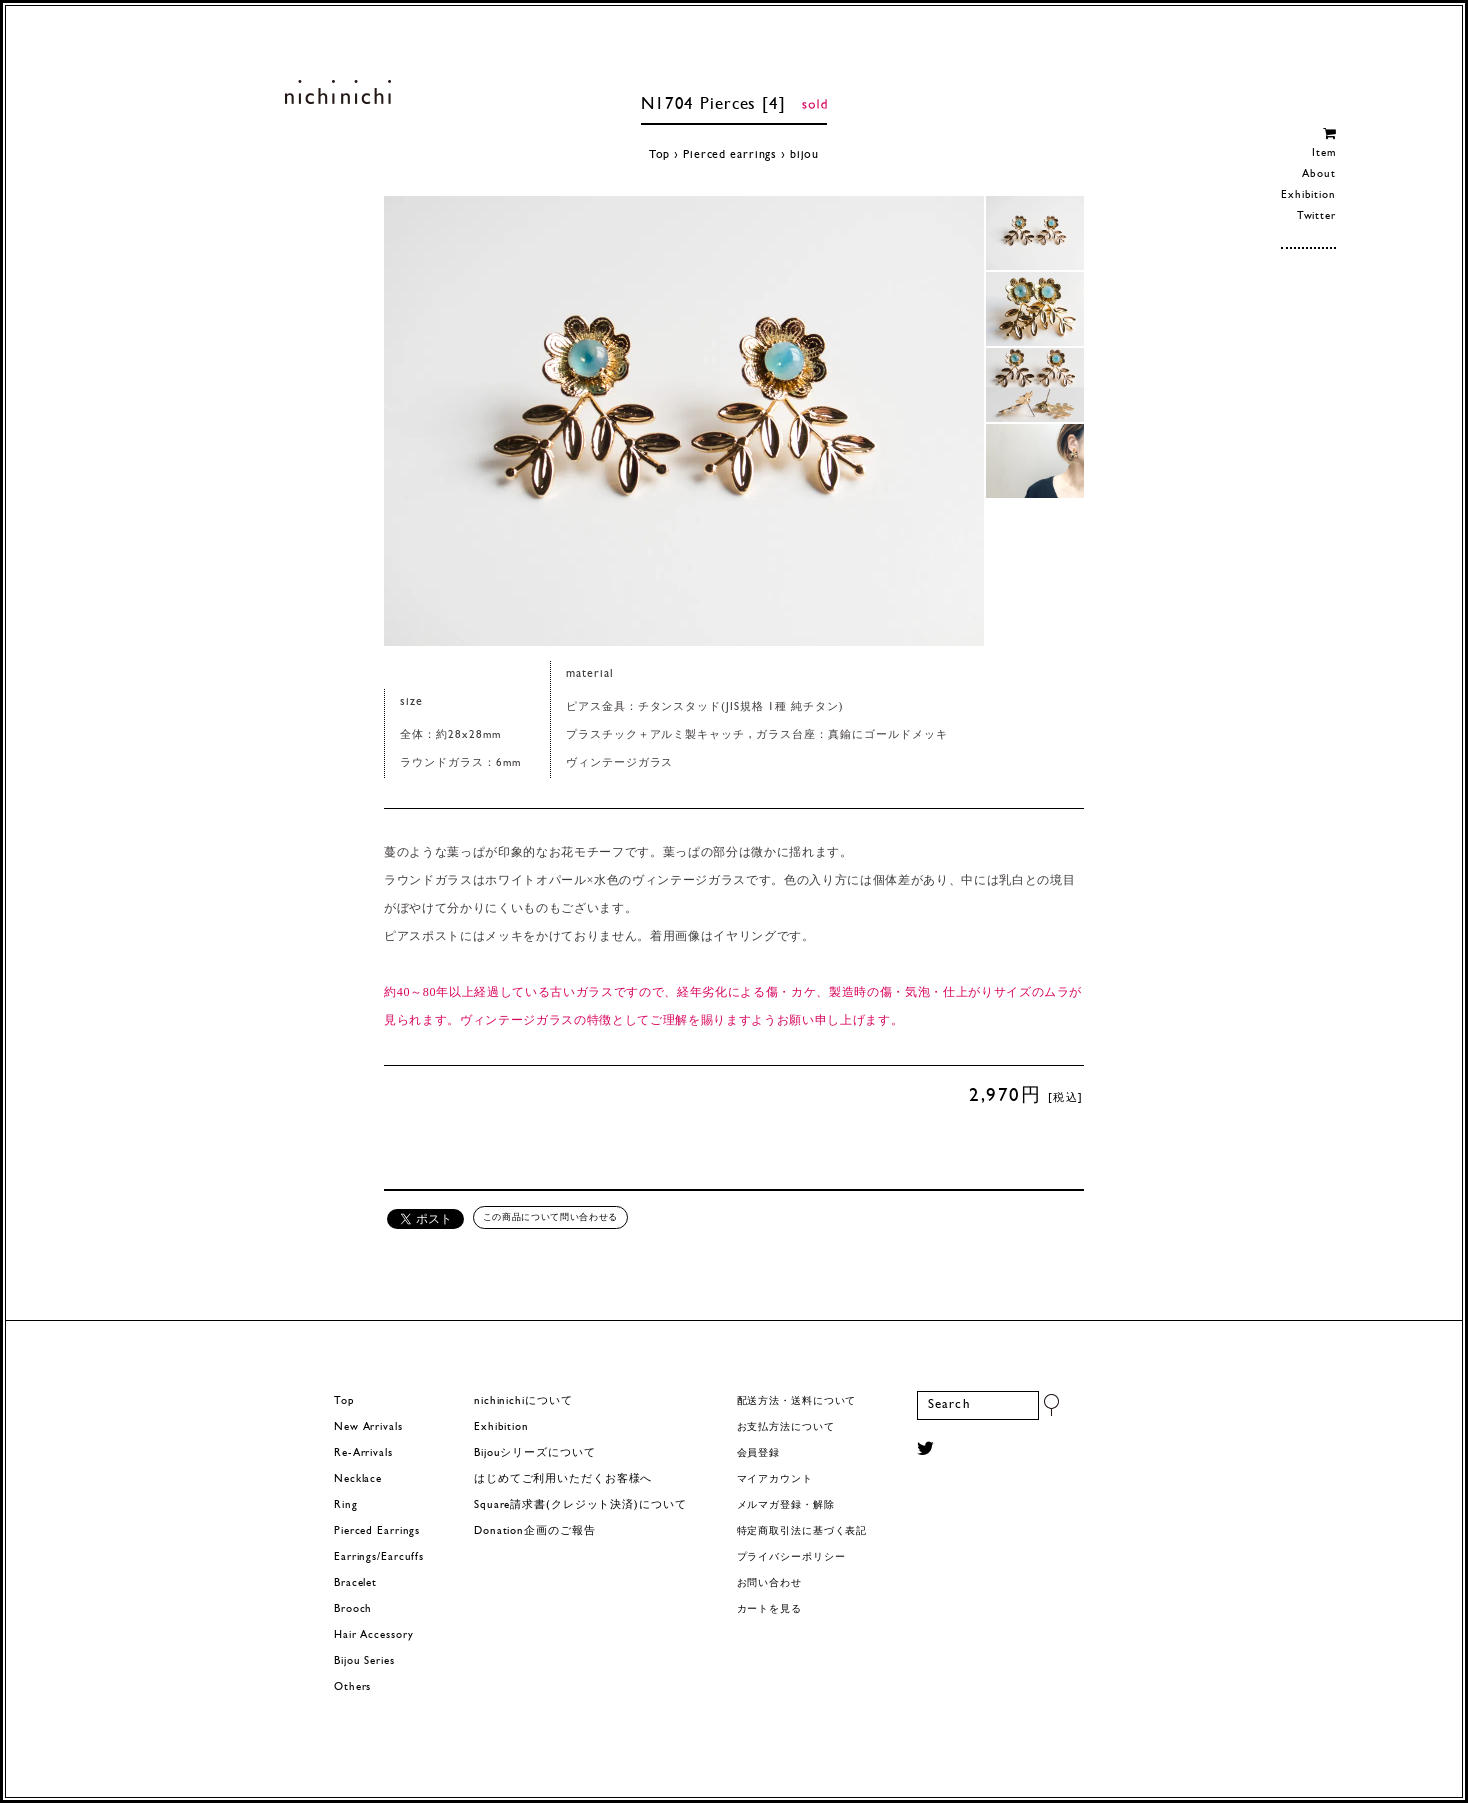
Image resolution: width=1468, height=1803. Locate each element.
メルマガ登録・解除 (786, 1505)
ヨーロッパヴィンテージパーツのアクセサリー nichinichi (337, 92)
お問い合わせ (769, 1583)
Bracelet (355, 1583)
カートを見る (769, 1609)
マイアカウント (775, 1479)
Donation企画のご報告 (534, 1531)
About (1318, 174)
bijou (804, 155)
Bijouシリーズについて (535, 1453)
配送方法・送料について (797, 1401)
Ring (346, 1505)
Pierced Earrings (377, 1531)
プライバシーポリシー (791, 1557)
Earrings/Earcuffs (379, 1557)
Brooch (353, 1609)
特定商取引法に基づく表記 (802, 1531)
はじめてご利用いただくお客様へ (563, 1479)
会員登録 (759, 1453)
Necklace (358, 1479)
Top (660, 155)
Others (352, 1687)
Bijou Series (364, 1661)
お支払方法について (786, 1427)
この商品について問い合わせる (550, 1217)
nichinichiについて (523, 1401)
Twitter (1316, 216)
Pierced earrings (730, 155)
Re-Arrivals (363, 1453)
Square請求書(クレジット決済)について (580, 1505)
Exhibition (1308, 195)
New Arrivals (368, 1427)
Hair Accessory (373, 1635)
